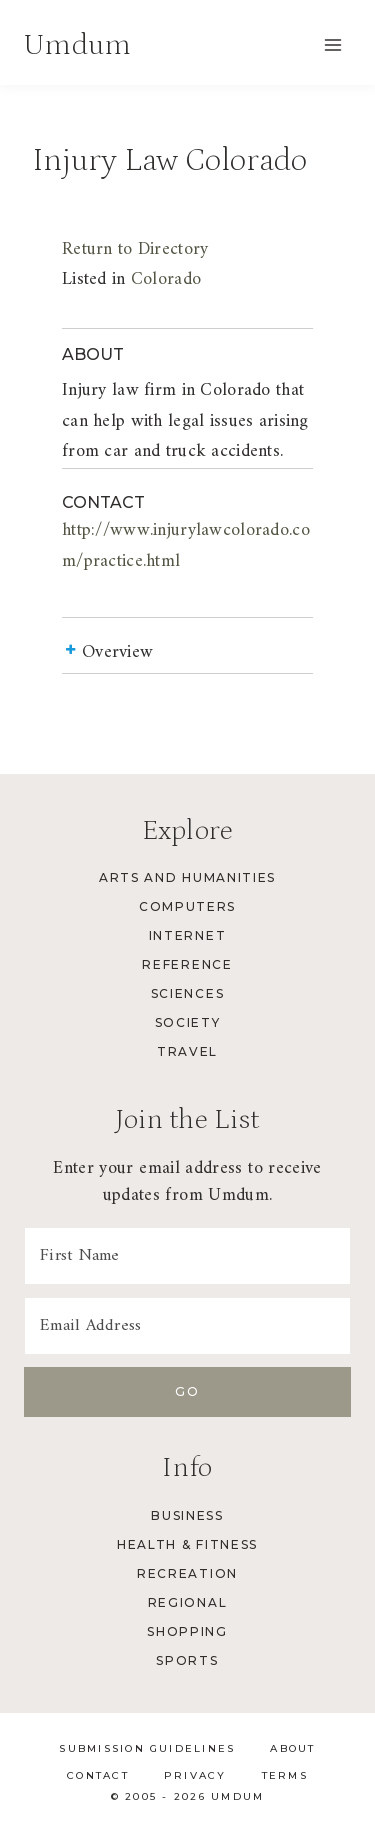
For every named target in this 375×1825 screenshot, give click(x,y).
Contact (98, 1775)
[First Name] (187, 1256)
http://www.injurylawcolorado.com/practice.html (186, 546)
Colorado (166, 279)
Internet (187, 935)
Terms (285, 1775)
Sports (187, 1660)
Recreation (187, 1573)
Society (188, 1022)
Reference (187, 964)
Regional (187, 1602)
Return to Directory (135, 249)
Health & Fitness (187, 1544)
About (292, 1748)
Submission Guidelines (147, 1748)
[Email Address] (187, 1326)
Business (187, 1515)
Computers (187, 906)
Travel (187, 1051)
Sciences (187, 993)
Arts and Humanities (187, 877)
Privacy (195, 1775)
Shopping (187, 1631)
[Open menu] (332, 44)
